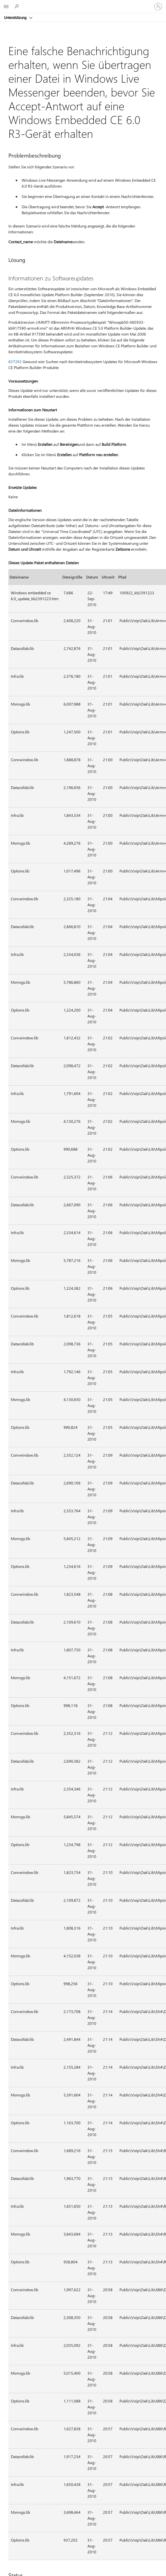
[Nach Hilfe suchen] (17, 6)
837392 (15, 361)
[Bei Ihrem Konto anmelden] (158, 7)
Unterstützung (16, 17)
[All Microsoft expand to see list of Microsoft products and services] (6, 7)
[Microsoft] (82, 4)
